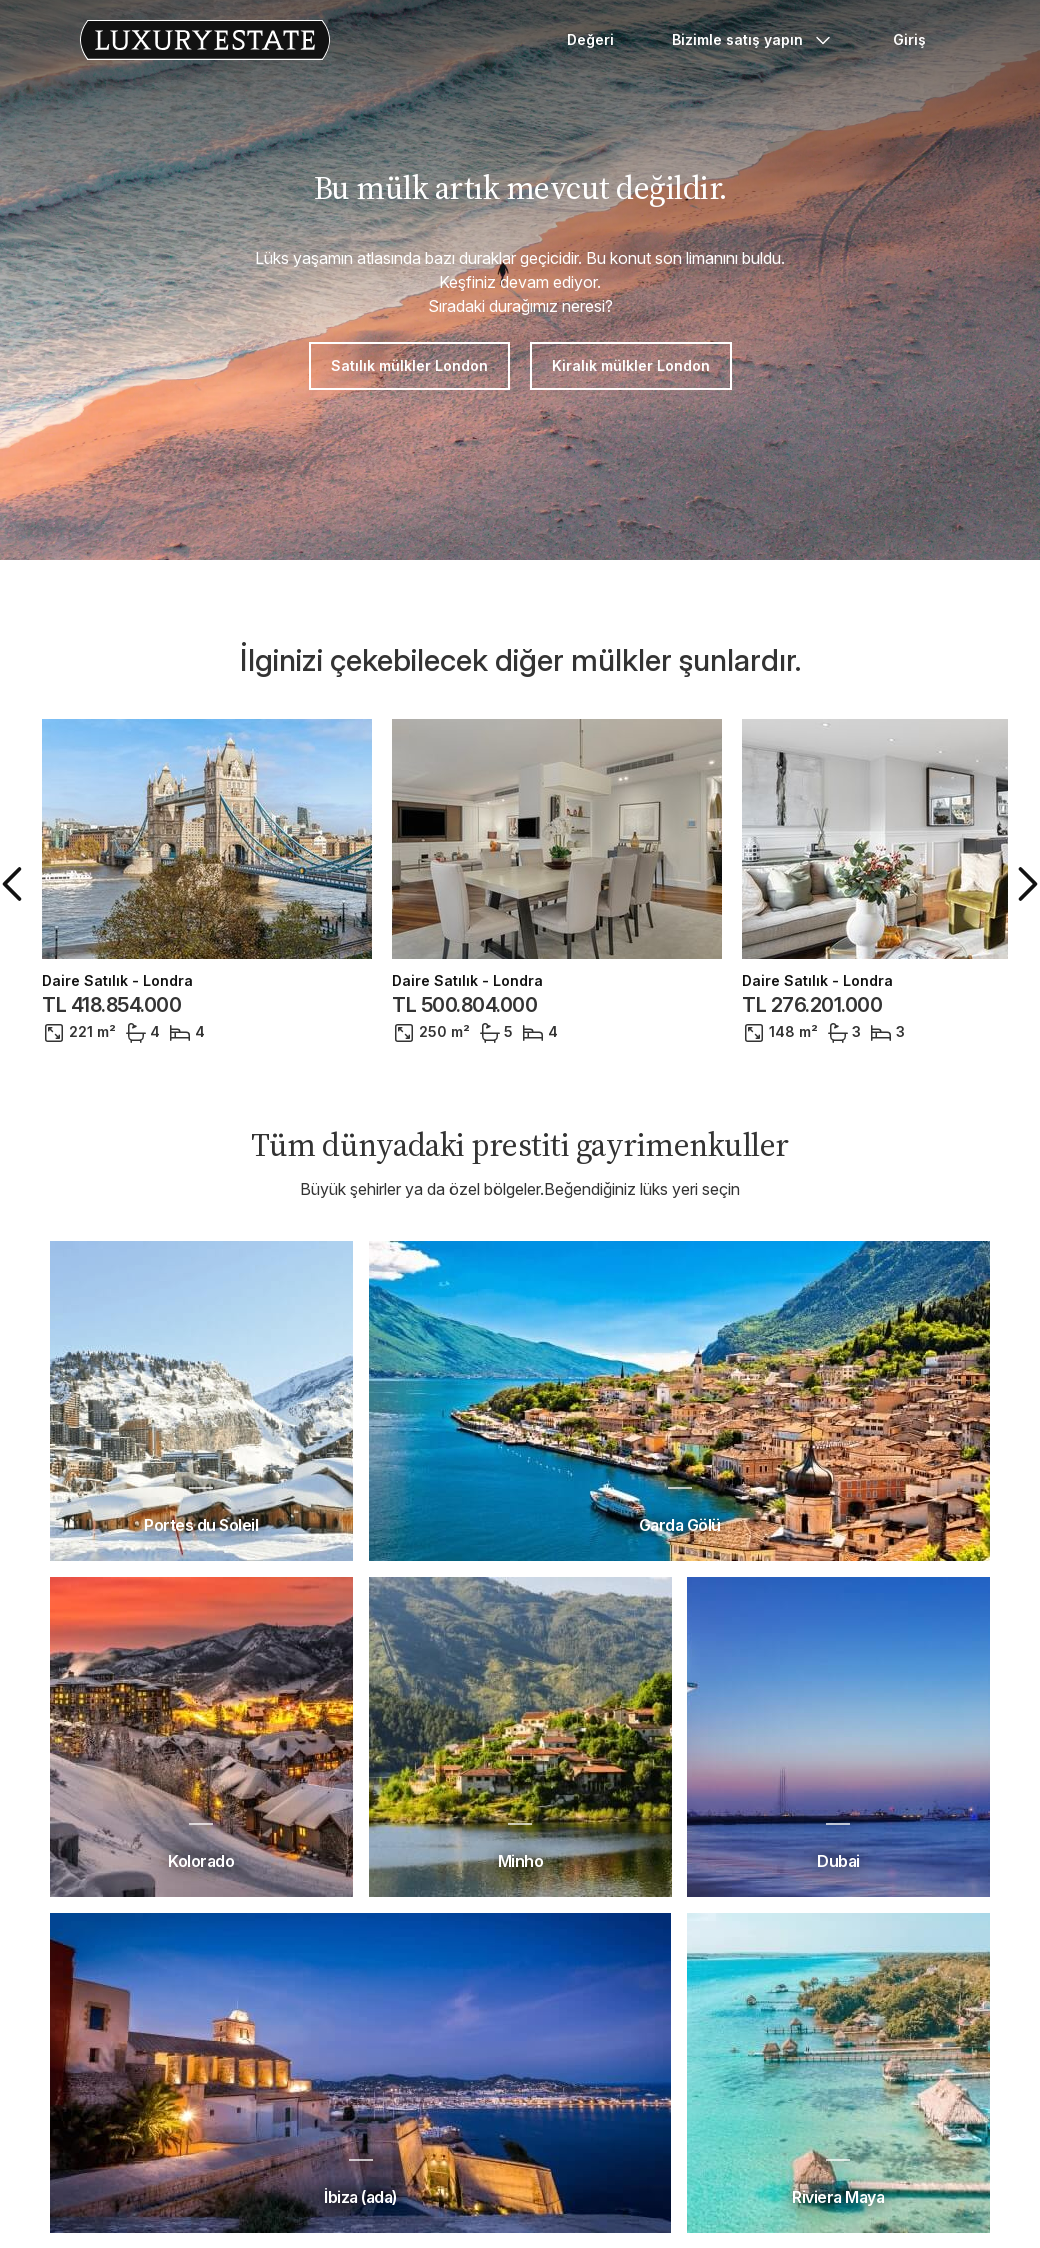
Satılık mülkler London (409, 365)
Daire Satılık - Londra (117, 981)
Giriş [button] (909, 39)
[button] (16, 884)
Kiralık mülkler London (631, 365)
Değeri (590, 39)
